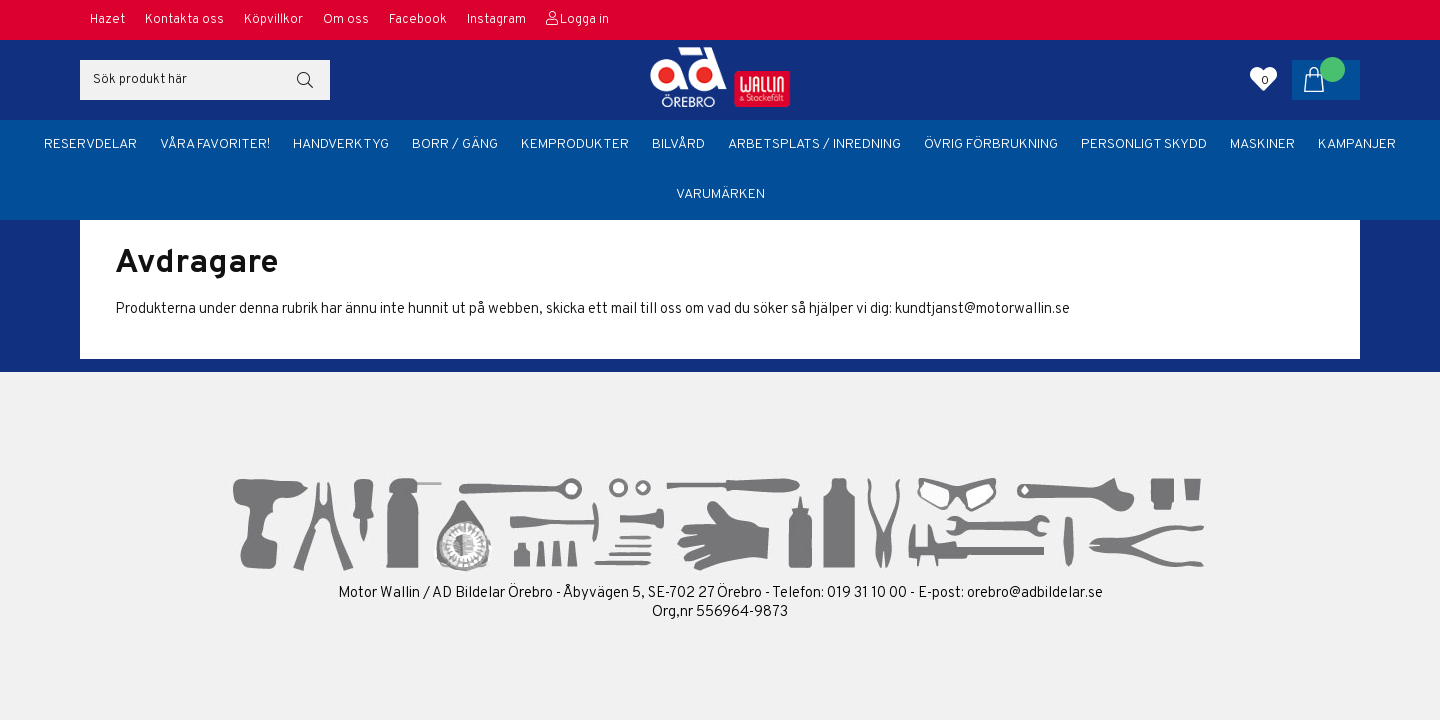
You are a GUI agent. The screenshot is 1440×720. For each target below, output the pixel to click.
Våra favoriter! (215, 144)
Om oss (346, 20)
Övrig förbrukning (991, 144)
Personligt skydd (1144, 144)
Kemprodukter (575, 144)
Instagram (496, 20)
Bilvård (678, 144)
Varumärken (720, 194)
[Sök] (205, 80)
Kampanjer (1357, 144)
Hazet (107, 20)
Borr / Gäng (455, 144)
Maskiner (1262, 144)
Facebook (418, 20)
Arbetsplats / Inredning (814, 144)
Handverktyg (341, 144)
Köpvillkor (273, 20)
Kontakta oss (184, 20)
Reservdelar (90, 144)
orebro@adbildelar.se (1035, 593)
